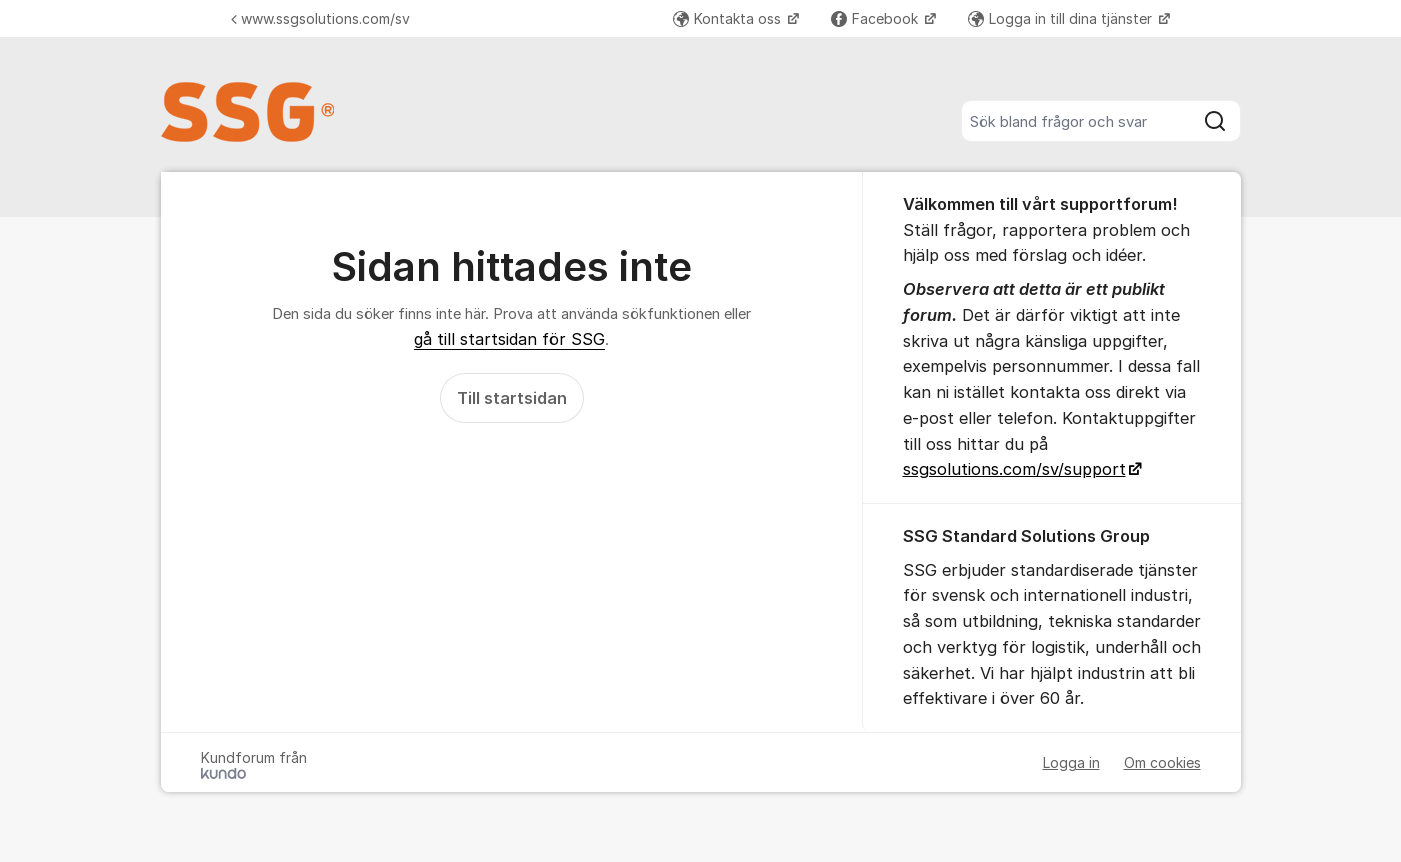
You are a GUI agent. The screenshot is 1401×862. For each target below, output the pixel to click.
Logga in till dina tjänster (1062, 18)
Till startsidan (512, 398)
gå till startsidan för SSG (509, 339)
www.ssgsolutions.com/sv (320, 18)
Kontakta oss (729, 18)
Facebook (876, 18)
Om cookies (1162, 762)
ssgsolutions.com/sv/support (1014, 469)
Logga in (1071, 762)
